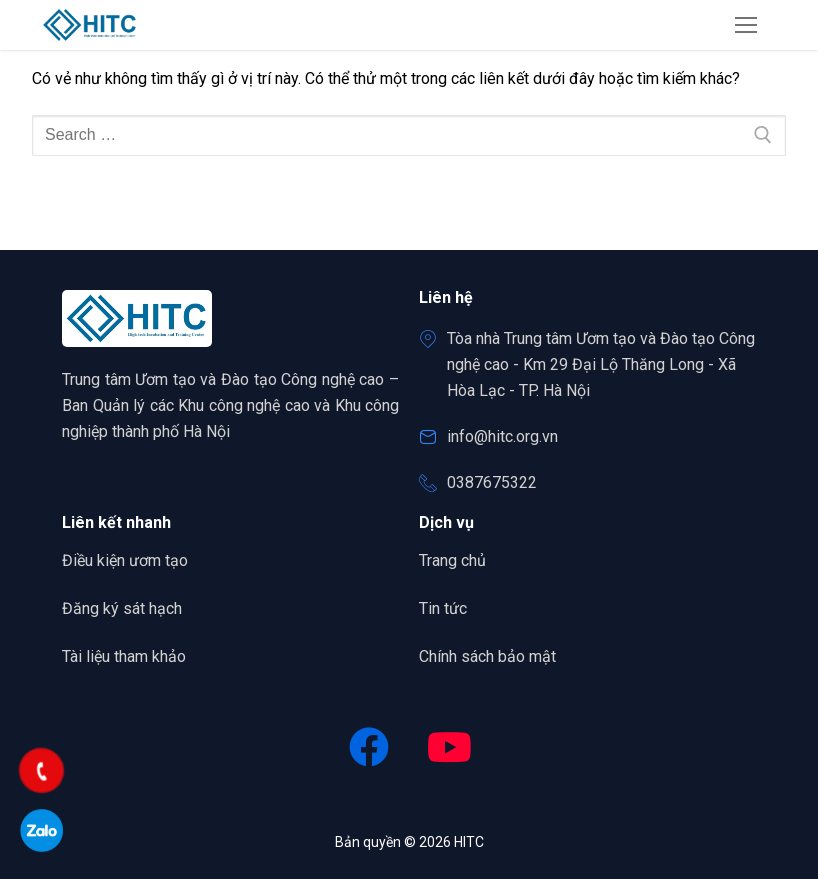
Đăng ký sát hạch (122, 608)
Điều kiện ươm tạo (125, 560)
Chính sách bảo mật (487, 656)
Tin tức (443, 608)
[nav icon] (746, 25)
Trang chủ (459, 558)
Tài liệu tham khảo (124, 656)
